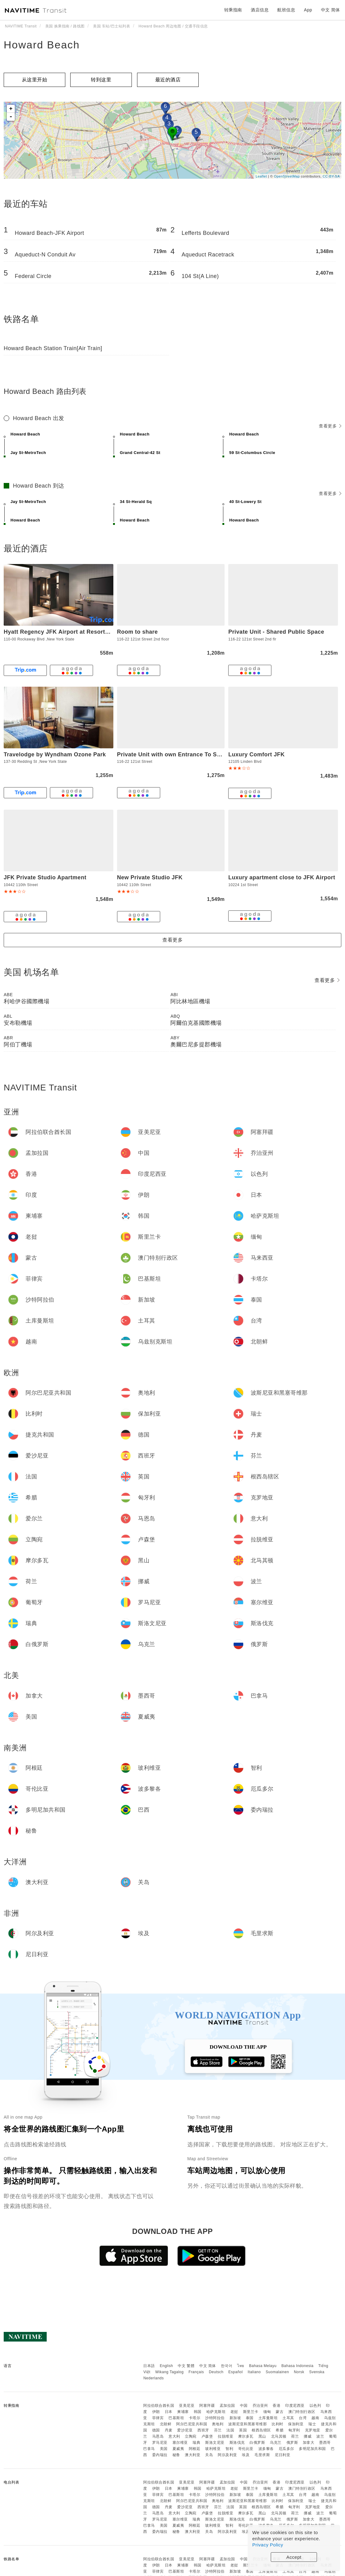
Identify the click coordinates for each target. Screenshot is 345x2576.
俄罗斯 (292, 2442)
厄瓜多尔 (286, 2449)
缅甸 (267, 2412)
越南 (315, 2418)
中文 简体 (207, 2366)
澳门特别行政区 (301, 2412)
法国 (230, 2430)
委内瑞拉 (160, 2455)
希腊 (279, 2430)
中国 (244, 2405)
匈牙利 (294, 2430)
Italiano (254, 2372)
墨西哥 (325, 2442)
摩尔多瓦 (246, 2436)
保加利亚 (295, 2424)
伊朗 (156, 2412)
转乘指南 (233, 9)
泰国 (250, 2418)
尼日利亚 (282, 2455)
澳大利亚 (192, 2455)
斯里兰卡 (250, 2412)
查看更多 (330, 425)
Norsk (299, 2372)
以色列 (315, 2405)
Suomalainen (277, 2372)
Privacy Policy (267, 2544)
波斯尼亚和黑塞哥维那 (247, 2424)
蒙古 (279, 2412)
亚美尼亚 (186, 2405)
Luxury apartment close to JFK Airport (281, 877)
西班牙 (203, 2430)
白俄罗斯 (257, 2442)
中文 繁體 (186, 2366)
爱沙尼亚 (185, 2430)
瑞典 (196, 2442)
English (166, 2366)
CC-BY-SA (331, 176)
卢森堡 (207, 2436)
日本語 (149, 2366)
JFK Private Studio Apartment (45, 877)
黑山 (262, 2436)
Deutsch (216, 2372)
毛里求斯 (262, 2455)
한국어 (227, 2366)
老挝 (234, 2412)
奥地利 (218, 2424)
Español (235, 2372)
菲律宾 (158, 2418)
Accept (294, 2557)
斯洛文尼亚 (215, 2442)
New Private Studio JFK (150, 877)
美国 (164, 2449)
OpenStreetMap (287, 176)
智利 (229, 2449)
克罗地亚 (312, 2430)
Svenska (317, 2372)
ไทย (240, 2366)
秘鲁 (176, 2455)
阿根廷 (195, 2449)
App (308, 9)
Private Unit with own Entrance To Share (173, 754)
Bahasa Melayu (263, 2366)
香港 (276, 2405)
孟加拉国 (227, 2405)
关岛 (209, 2455)
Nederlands (153, 2378)
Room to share (137, 632)
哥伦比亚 (246, 2449)
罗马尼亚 (160, 2442)
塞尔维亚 (180, 2442)
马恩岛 (158, 2436)
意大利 (174, 2436)
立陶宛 (191, 2436)
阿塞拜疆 (207, 2405)
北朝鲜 (166, 2424)
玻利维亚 (213, 2449)
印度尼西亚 (295, 2405)
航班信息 (286, 9)
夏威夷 (178, 2449)
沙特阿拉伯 (215, 2418)
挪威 (307, 2436)
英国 (243, 2430)
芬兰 (218, 2430)
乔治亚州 (260, 2405)
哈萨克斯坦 (216, 2412)
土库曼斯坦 (268, 2418)
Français (196, 2372)
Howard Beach (42, 45)
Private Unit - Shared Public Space (276, 632)
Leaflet (261, 176)
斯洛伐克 (237, 2442)
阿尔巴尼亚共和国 (191, 2424)
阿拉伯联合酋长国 (158, 2405)
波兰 (320, 2436)
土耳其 (288, 2418)
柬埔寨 (183, 2412)
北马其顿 (278, 2436)
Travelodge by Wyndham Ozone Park (55, 754)
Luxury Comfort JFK (256, 754)
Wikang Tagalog (169, 2372)
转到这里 (101, 79)
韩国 (197, 2412)
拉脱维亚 (225, 2436)
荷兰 (295, 2436)
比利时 (277, 2424)
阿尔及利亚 (227, 2455)
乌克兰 (276, 2442)
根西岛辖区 (261, 2430)
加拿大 (309, 2442)
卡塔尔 (195, 2418)
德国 (156, 2430)
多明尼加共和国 (312, 2449)
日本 (168, 2412)
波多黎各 (266, 2449)
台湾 (302, 2418)
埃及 (246, 2455)
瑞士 (312, 2424)
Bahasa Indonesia (298, 2366)
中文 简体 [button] (330, 9)
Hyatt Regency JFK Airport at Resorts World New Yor (77, 632)
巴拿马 (149, 2449)
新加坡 (235, 2418)
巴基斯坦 (176, 2418)
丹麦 (168, 2430)
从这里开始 (34, 79)
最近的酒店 (168, 79)
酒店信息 (260, 9)
